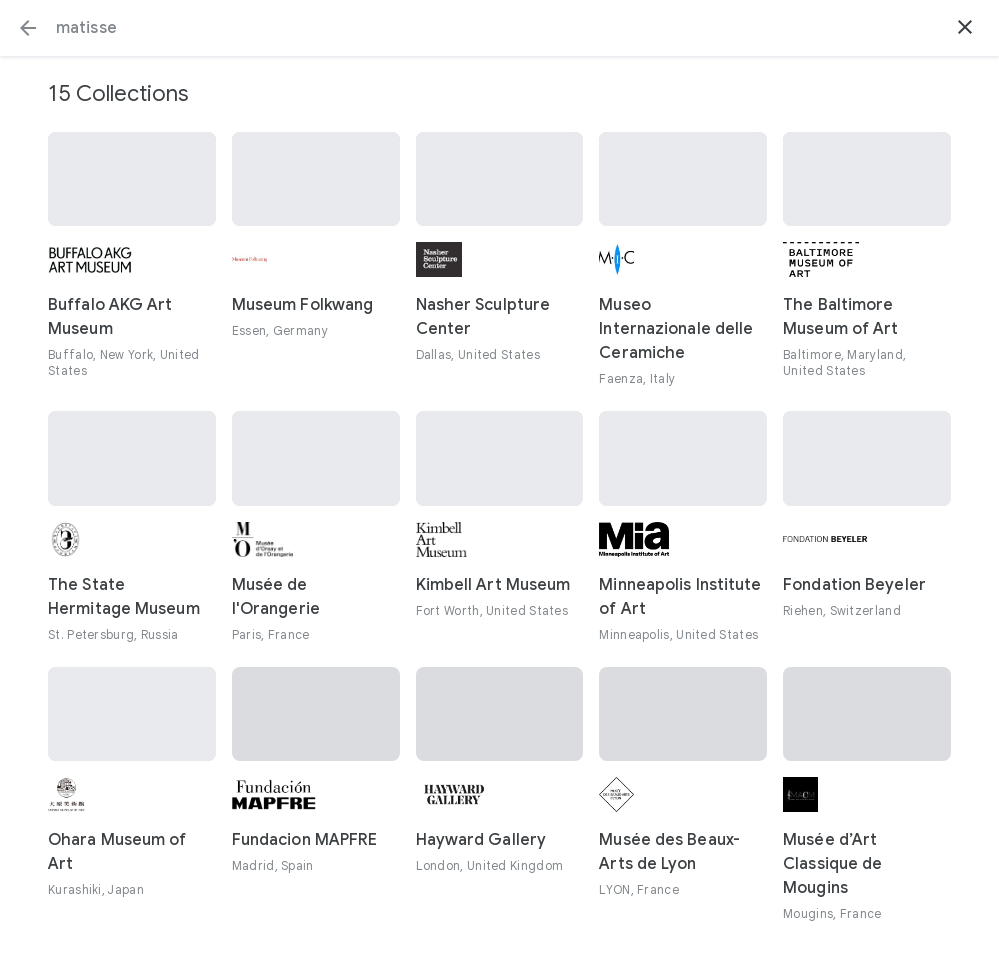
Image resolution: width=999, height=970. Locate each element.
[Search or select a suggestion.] (499, 28)
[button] (28, 28)
